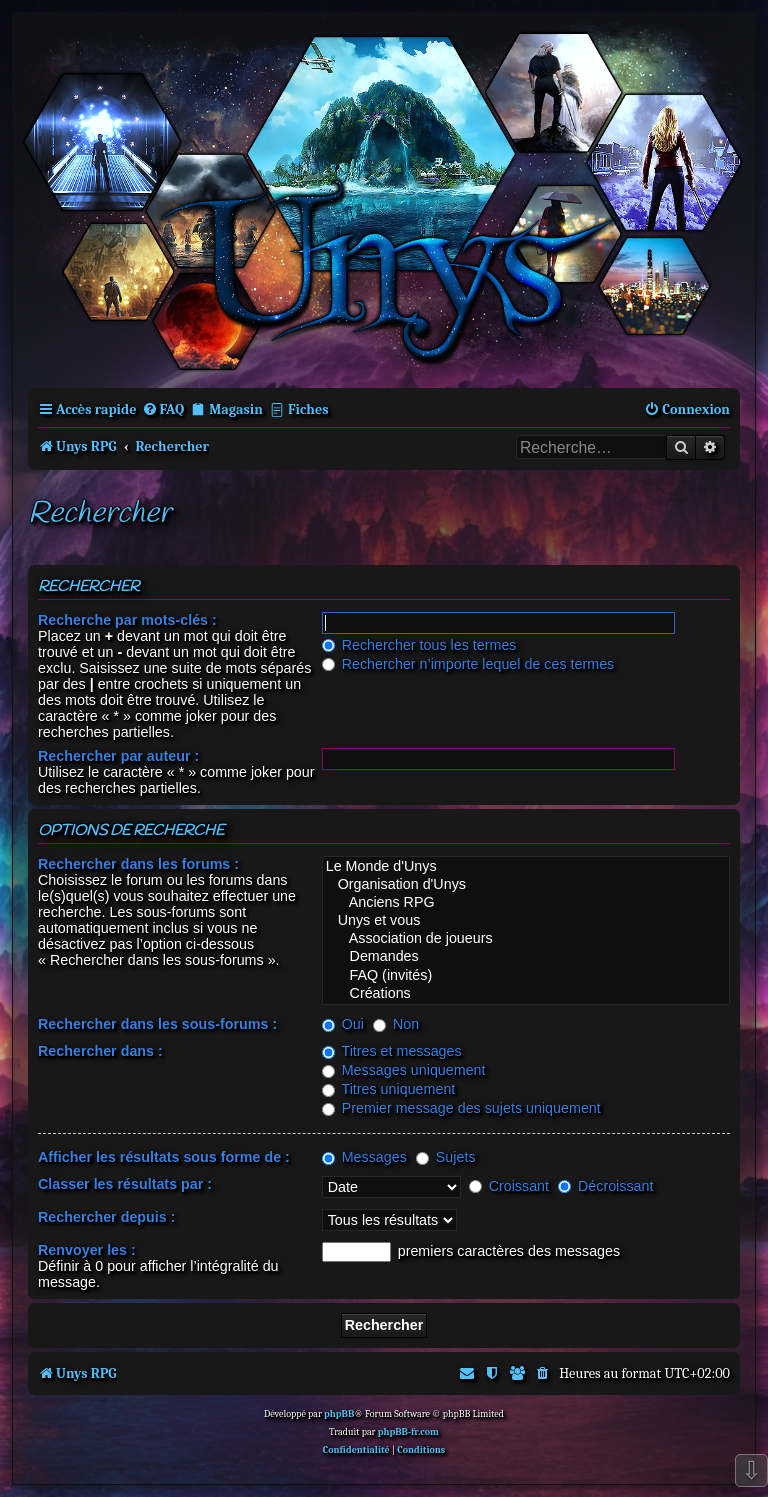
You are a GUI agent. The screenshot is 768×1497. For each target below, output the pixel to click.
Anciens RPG (526, 903)
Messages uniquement (404, 1070)
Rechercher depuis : (106, 1217)
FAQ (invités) (526, 976)
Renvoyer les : (87, 1250)
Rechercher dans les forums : (138, 864)
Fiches (308, 409)
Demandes (526, 957)
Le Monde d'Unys (526, 867)
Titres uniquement (389, 1089)
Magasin (236, 409)
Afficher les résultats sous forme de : (164, 1157)
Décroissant (605, 1186)
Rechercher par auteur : (118, 756)
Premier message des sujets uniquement (461, 1108)
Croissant (509, 1186)
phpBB (339, 1414)
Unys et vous (526, 921)
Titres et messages (392, 1051)
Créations (526, 994)
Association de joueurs (526, 939)
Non (396, 1024)
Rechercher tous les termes (419, 645)
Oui (343, 1024)
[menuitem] (163, 409)
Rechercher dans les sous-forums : (157, 1024)
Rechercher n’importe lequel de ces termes (468, 664)
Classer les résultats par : (125, 1184)
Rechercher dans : (100, 1051)
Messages (364, 1157)
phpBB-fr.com (408, 1432)
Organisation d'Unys (526, 885)
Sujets (446, 1157)
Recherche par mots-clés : (127, 620)
